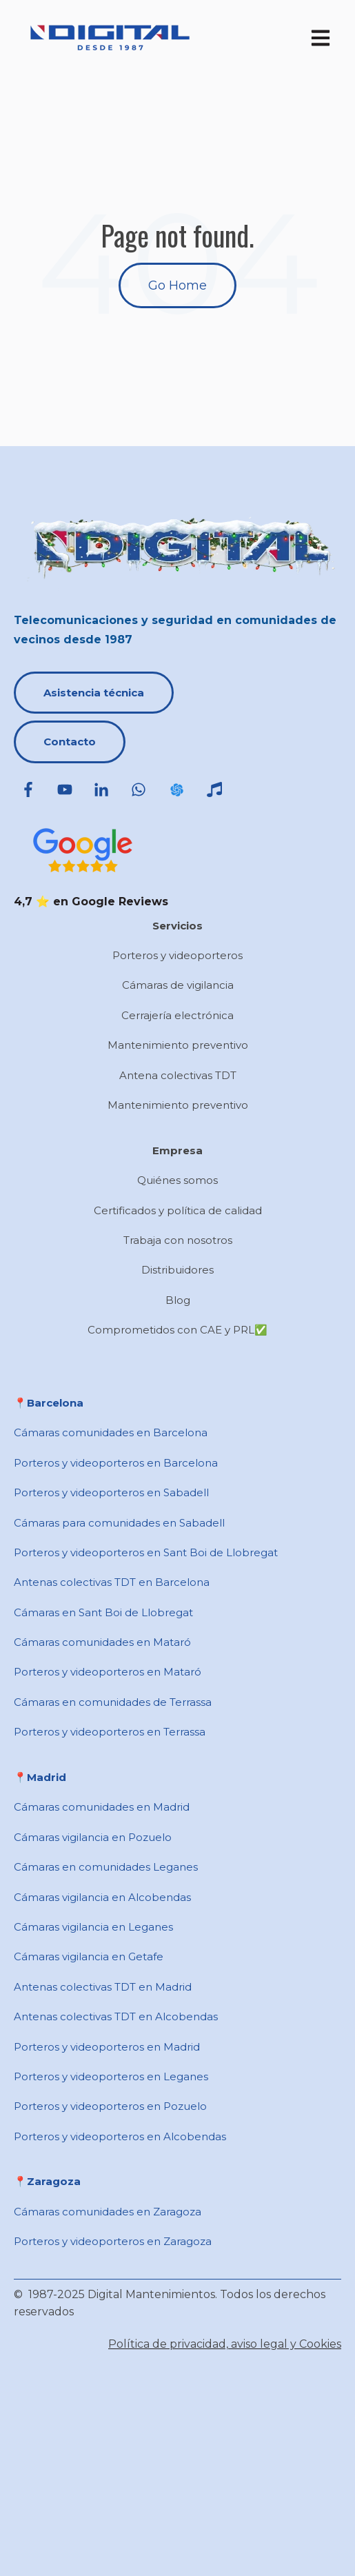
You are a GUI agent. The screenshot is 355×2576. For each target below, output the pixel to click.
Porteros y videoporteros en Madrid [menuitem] (107, 2046)
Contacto (69, 741)
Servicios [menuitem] (177, 925)
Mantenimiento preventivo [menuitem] (178, 1044)
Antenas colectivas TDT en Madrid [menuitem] (103, 1986)
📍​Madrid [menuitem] (40, 1777)
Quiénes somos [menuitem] (177, 1180)
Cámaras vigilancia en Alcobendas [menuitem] (102, 1897)
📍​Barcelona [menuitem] (48, 1402)
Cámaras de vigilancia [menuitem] (178, 985)
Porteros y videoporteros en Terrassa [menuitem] (109, 1731)
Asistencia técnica (93, 692)
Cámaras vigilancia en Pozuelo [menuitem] (93, 1837)
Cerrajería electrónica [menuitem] (177, 1015)
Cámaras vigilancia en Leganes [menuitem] (93, 1926)
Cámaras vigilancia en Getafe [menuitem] (88, 1956)
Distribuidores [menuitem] (177, 1269)
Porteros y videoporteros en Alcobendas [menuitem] (120, 2136)
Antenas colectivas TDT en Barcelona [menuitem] (112, 1582)
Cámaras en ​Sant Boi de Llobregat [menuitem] (103, 1612)
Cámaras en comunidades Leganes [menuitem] (106, 1866)
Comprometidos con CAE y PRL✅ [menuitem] (177, 1329)
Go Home (177, 285)
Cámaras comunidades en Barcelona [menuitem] (110, 1432)
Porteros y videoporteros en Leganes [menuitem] (111, 2076)
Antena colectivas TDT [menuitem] (177, 1075)
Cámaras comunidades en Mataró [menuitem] (102, 1642)
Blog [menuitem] (177, 1300)
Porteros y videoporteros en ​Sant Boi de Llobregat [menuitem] (146, 1552)
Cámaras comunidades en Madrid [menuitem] (102, 1806)
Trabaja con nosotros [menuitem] (177, 1240)
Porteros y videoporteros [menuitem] (177, 955)
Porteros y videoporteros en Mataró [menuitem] (107, 1671)
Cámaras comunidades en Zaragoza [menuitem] (107, 2211)
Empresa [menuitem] (177, 1150)
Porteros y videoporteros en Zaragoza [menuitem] (113, 2241)
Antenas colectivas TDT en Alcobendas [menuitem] (116, 2016)
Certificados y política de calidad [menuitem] (178, 1210)
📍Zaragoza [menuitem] (47, 2181)
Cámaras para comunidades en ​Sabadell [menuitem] (119, 1522)
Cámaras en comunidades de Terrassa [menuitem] (113, 1702)
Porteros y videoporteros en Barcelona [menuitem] (116, 1462)
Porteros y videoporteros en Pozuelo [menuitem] (110, 2106)
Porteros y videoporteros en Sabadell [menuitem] (111, 1492)
